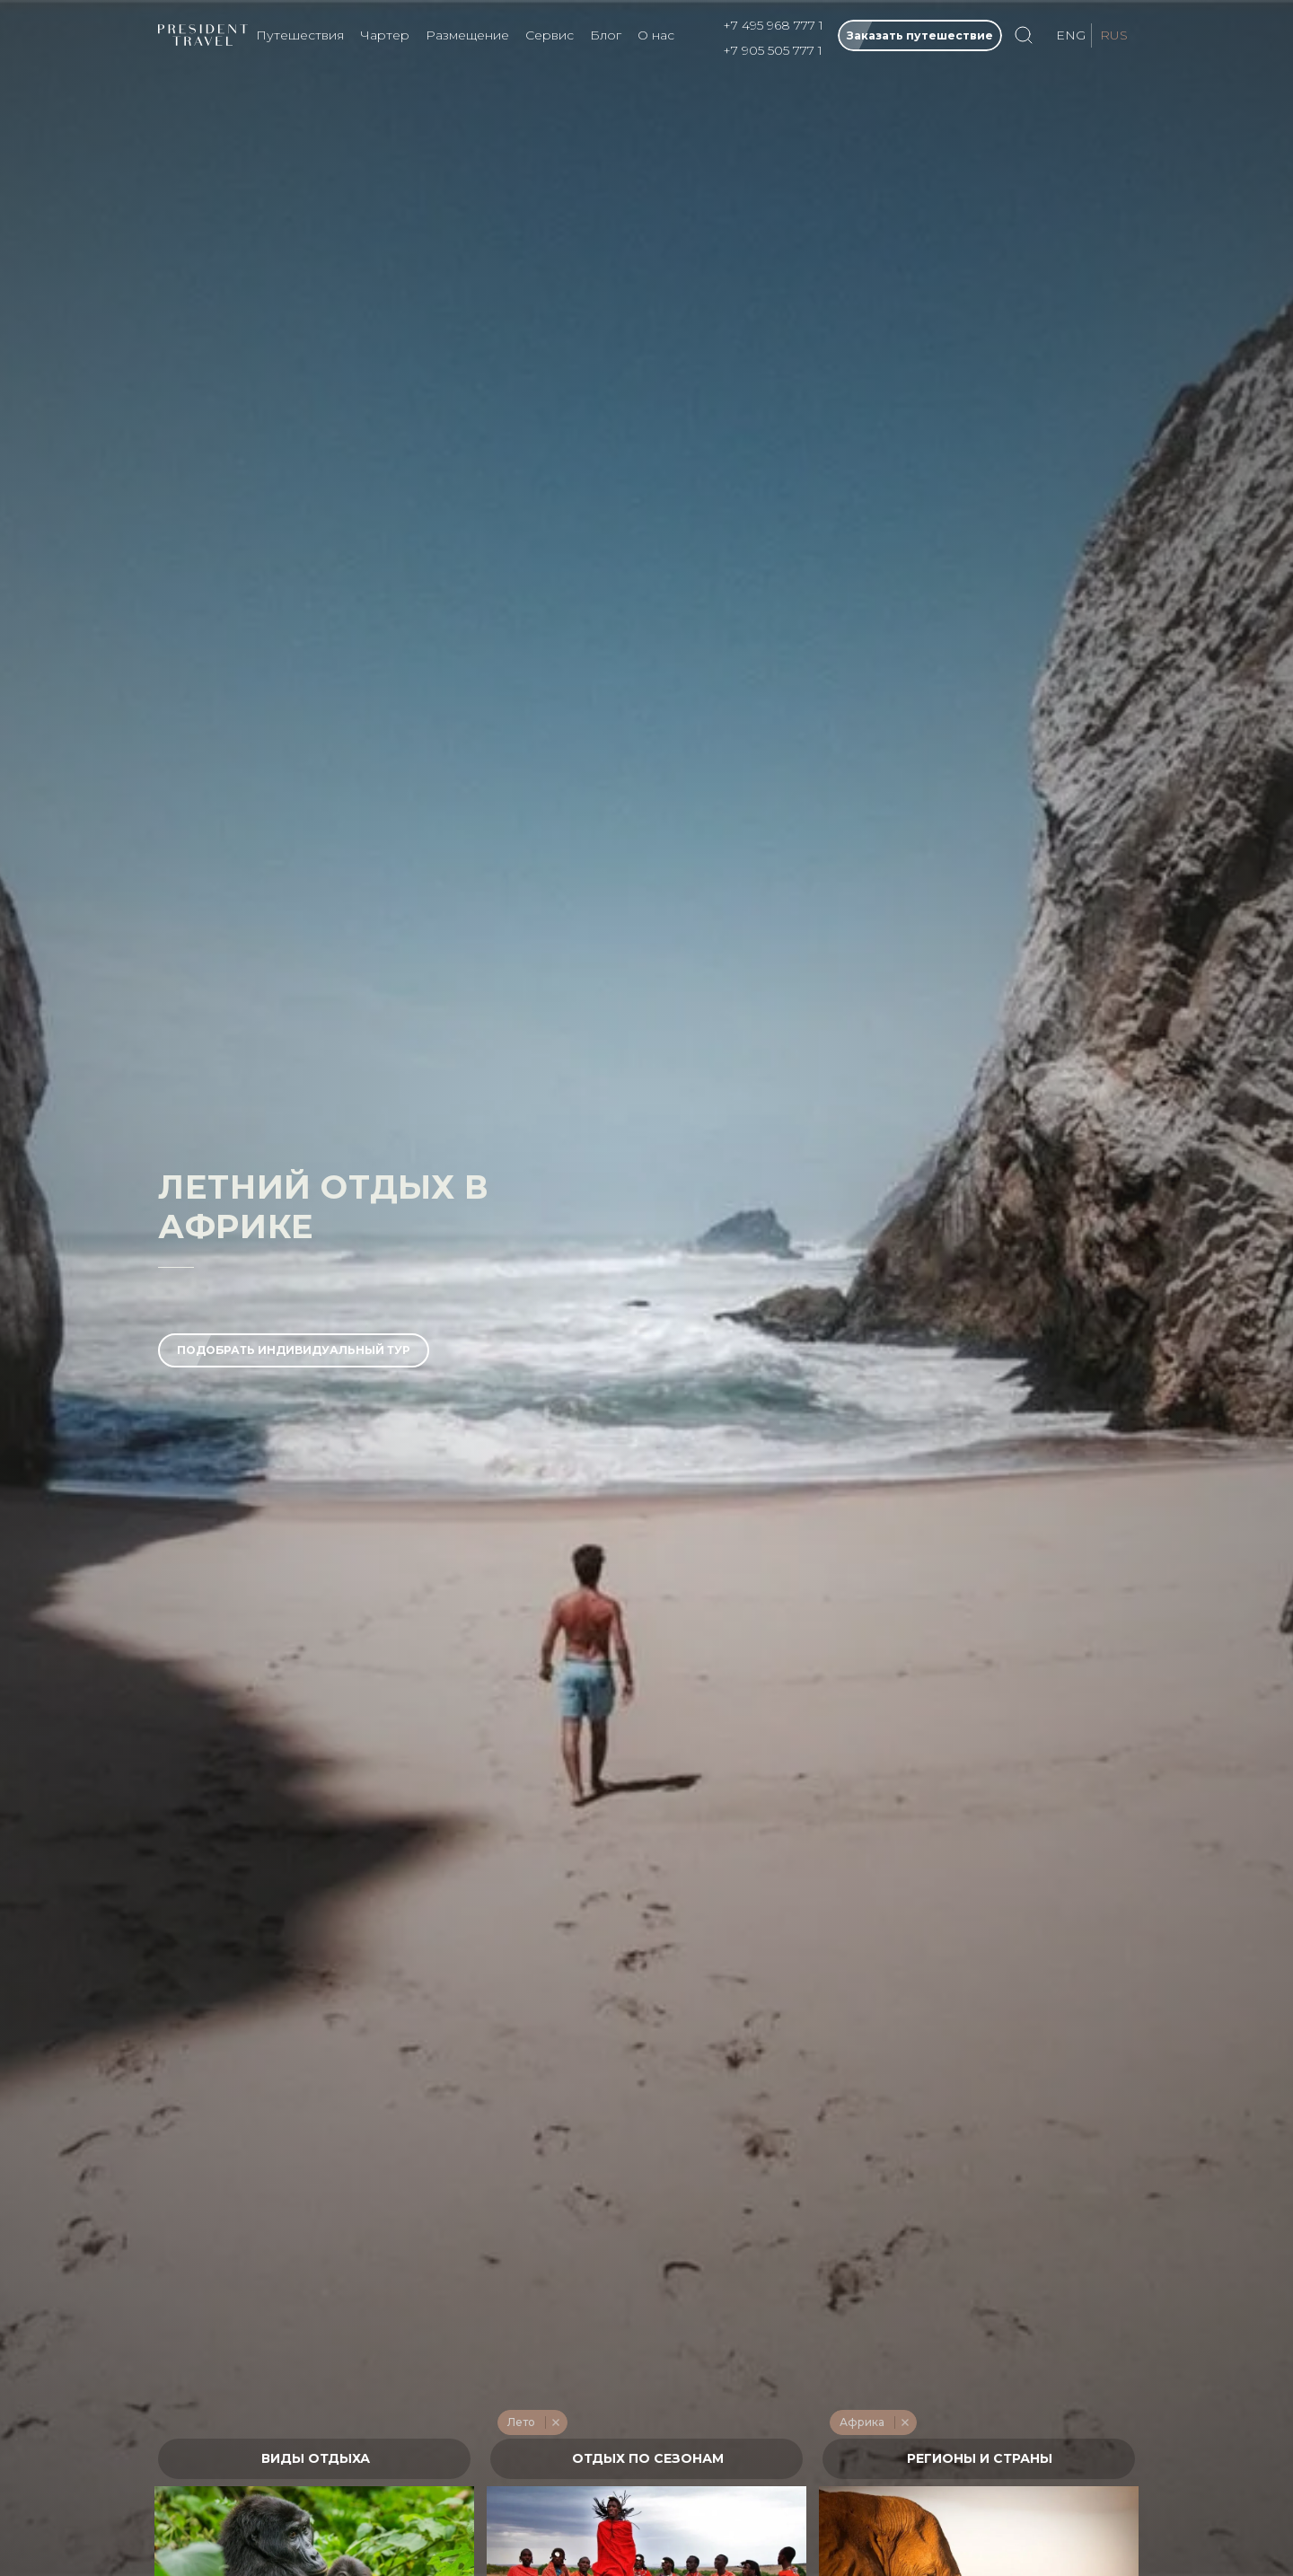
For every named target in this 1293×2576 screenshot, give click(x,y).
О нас (656, 35)
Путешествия (300, 35)
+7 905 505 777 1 (772, 50)
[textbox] (314, 2459)
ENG (1071, 35)
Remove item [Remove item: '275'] (904, 2422)
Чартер (384, 35)
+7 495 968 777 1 (773, 25)
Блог (605, 35)
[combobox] (314, 2459)
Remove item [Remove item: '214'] (555, 2422)
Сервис (549, 35)
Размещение (467, 35)
